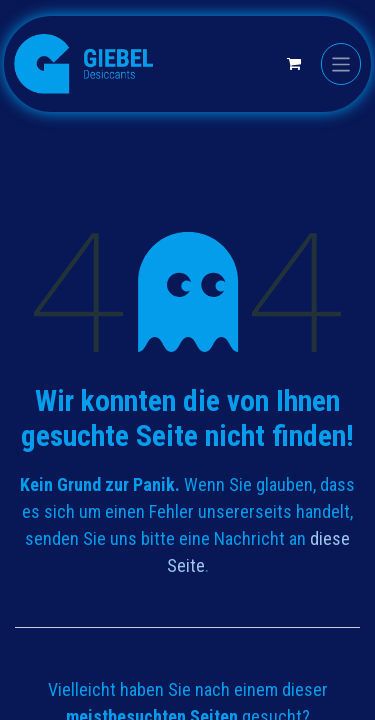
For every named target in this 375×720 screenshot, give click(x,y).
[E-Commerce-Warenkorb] (294, 64)
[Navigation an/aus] (341, 63)
